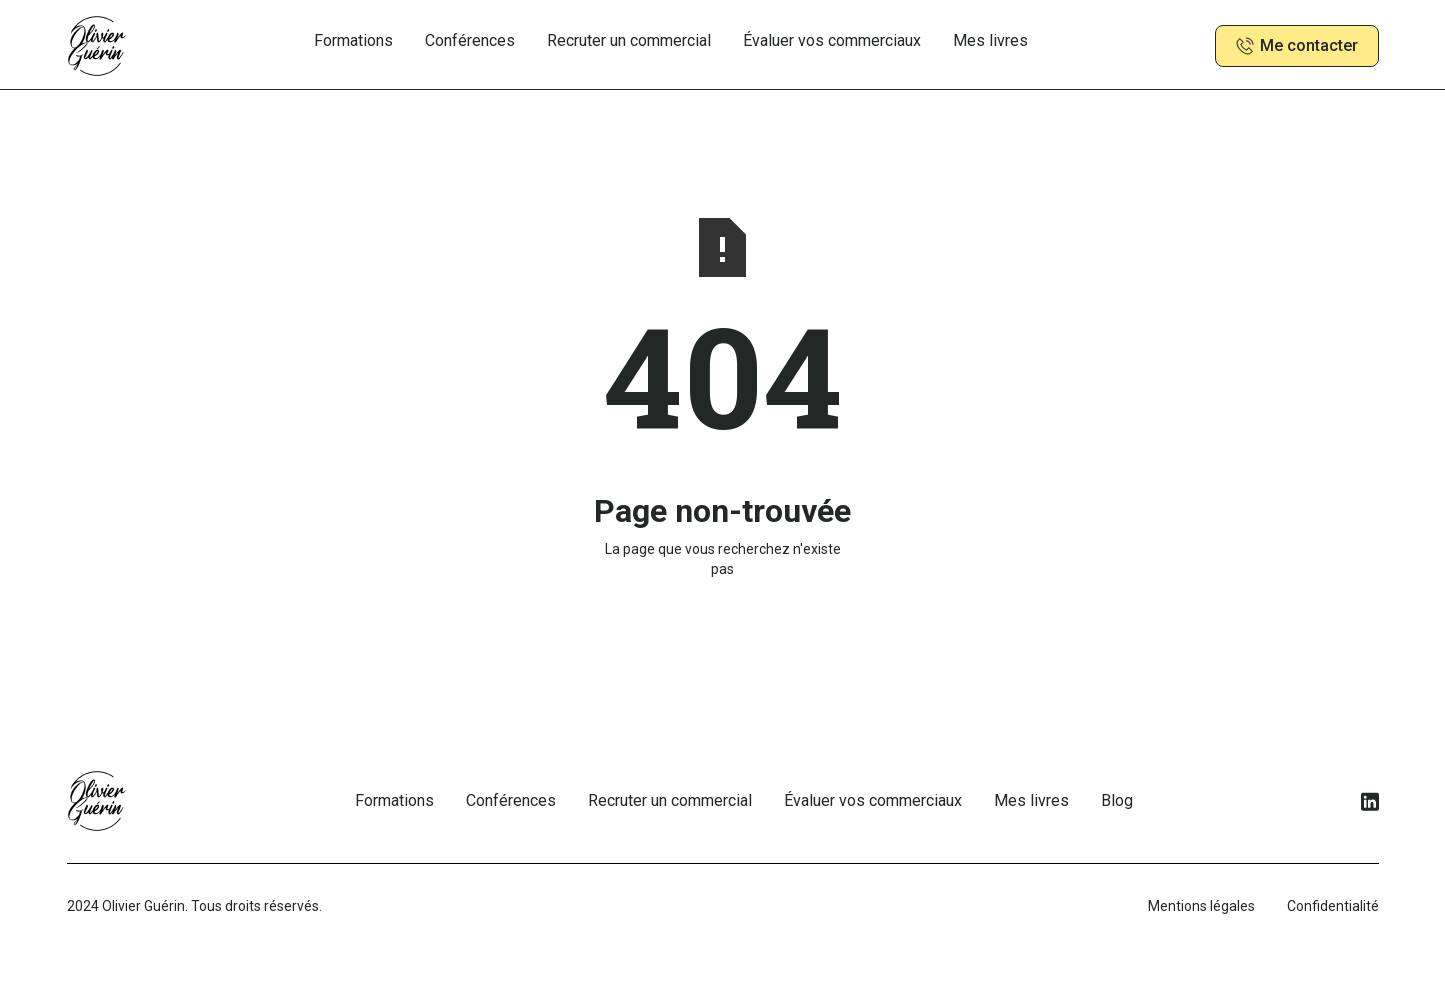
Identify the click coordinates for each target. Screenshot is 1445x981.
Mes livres (990, 40)
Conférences (470, 40)
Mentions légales (1201, 906)
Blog (1117, 800)
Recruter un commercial (629, 40)
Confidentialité (1333, 906)
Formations (353, 40)
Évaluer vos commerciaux (832, 40)
